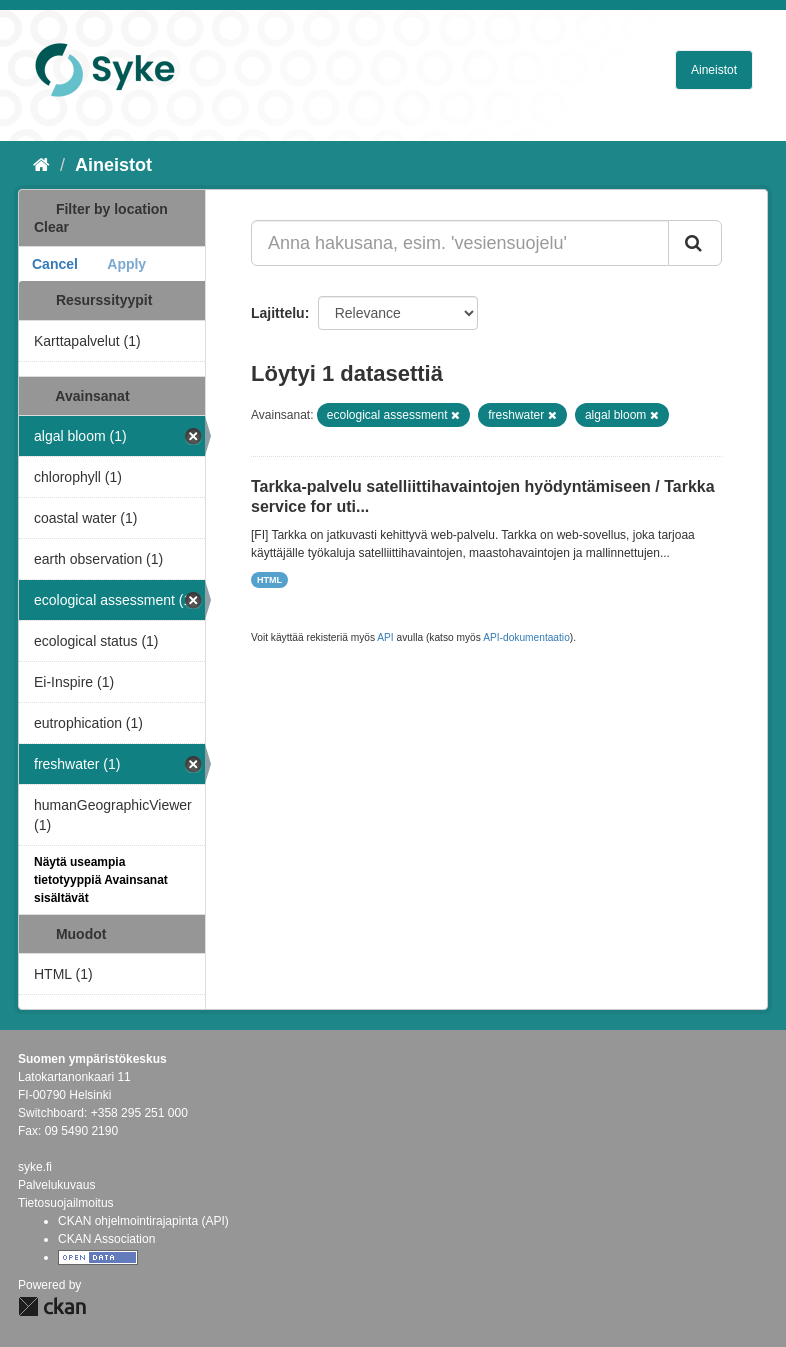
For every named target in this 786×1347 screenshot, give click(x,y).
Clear (51, 227)
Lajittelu (278, 313)
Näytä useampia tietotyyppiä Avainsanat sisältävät (101, 880)
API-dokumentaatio (526, 637)
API (385, 637)
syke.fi (35, 1167)
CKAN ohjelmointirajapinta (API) (143, 1221)
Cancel (55, 264)
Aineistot (714, 70)
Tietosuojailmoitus (66, 1203)
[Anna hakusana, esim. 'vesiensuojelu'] (460, 243)
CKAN (52, 1306)
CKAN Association (106, 1239)
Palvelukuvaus (56, 1185)
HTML (269, 580)
